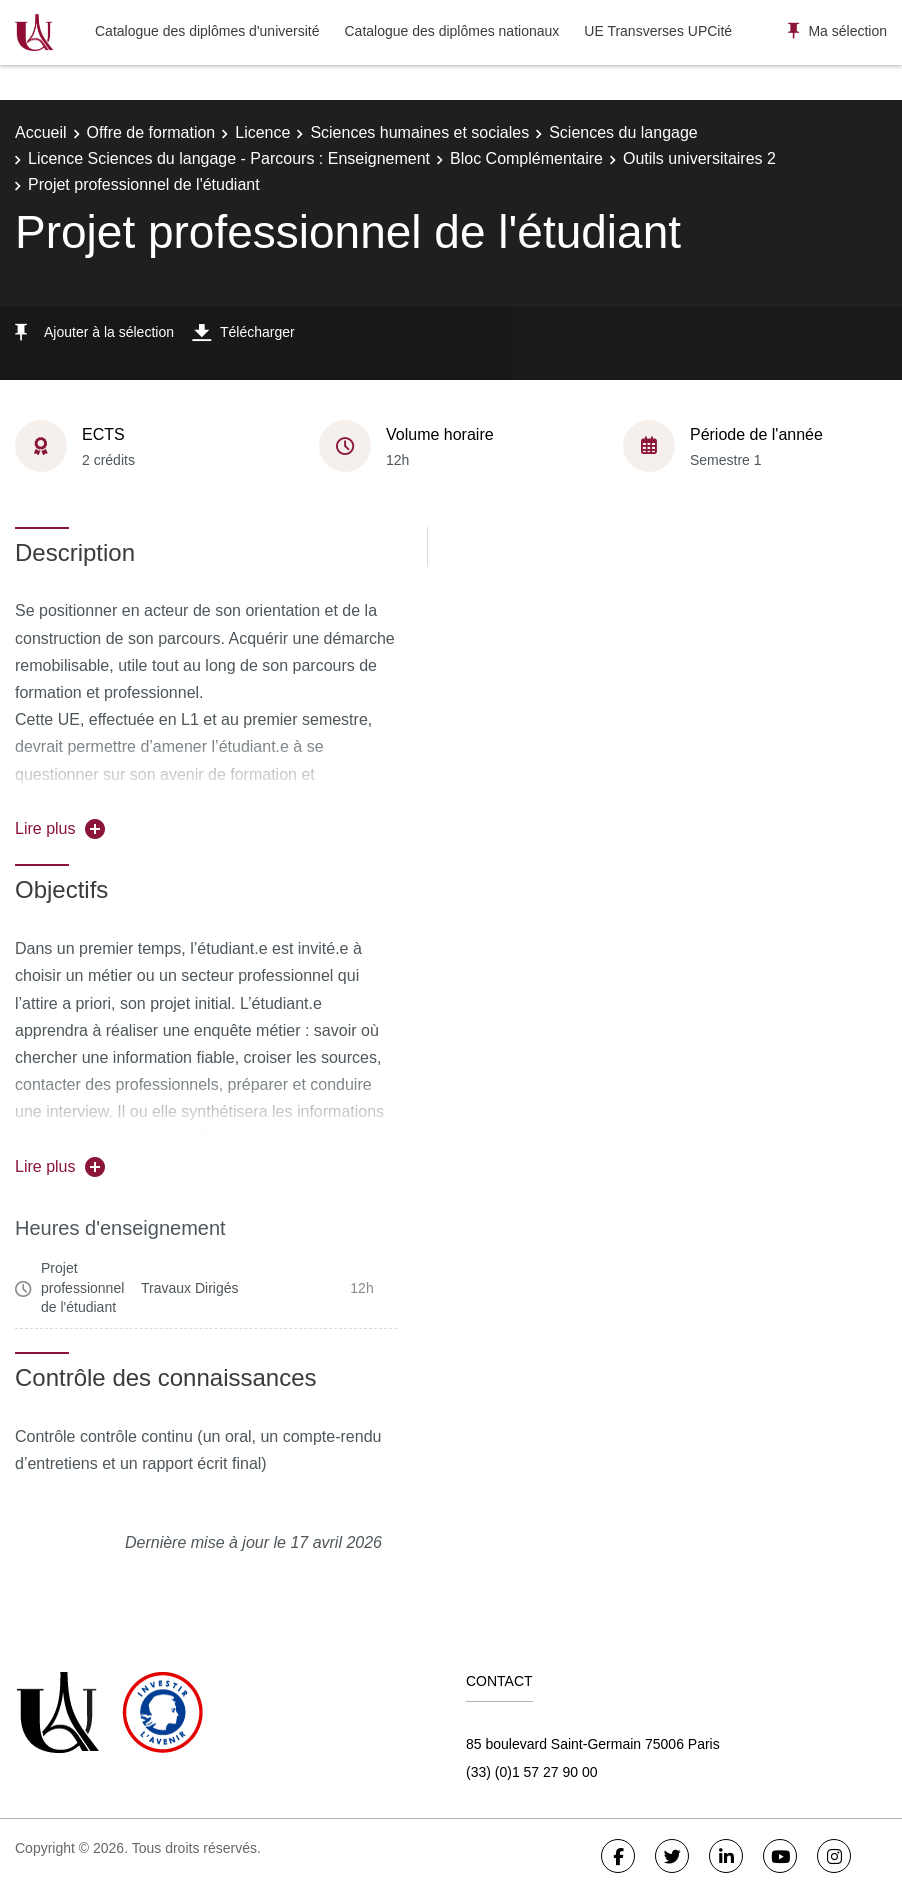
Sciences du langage (623, 132)
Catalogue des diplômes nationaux (451, 31)
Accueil (41, 132)
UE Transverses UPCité (658, 31)
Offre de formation (151, 132)
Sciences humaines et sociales (419, 132)
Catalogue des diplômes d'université (207, 31)
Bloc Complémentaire (526, 158)
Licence (262, 132)
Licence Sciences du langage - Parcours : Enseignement (229, 158)
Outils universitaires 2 (699, 158)
